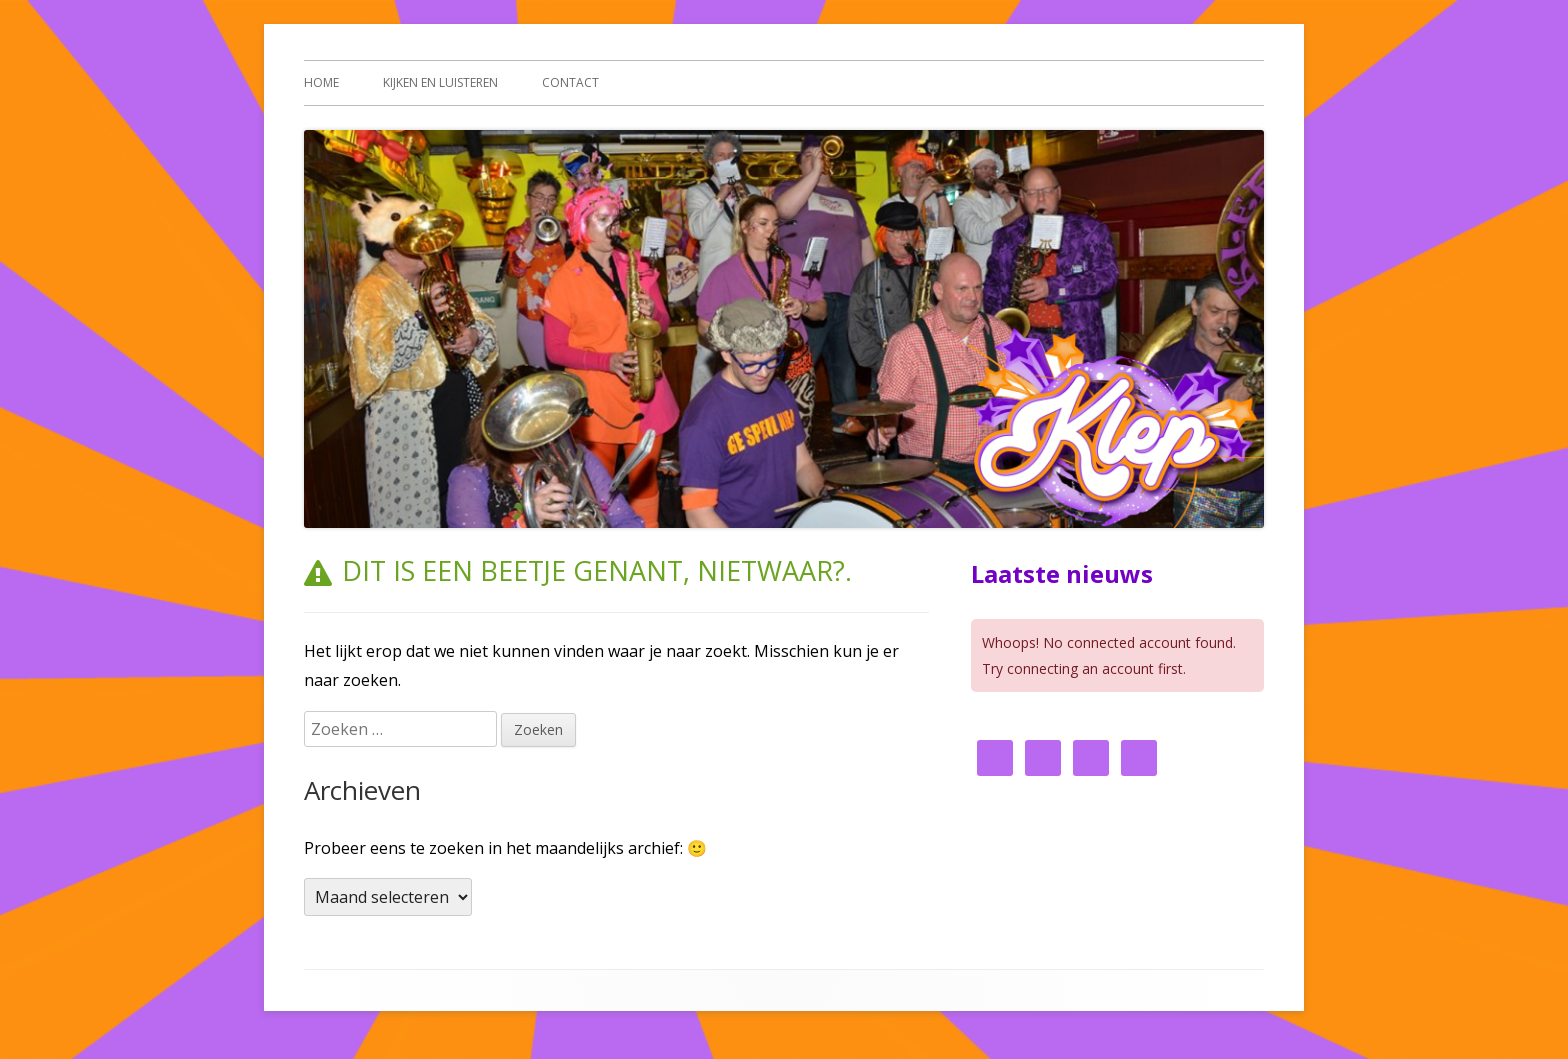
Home (321, 82)
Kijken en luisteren (440, 82)
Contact (570, 82)
